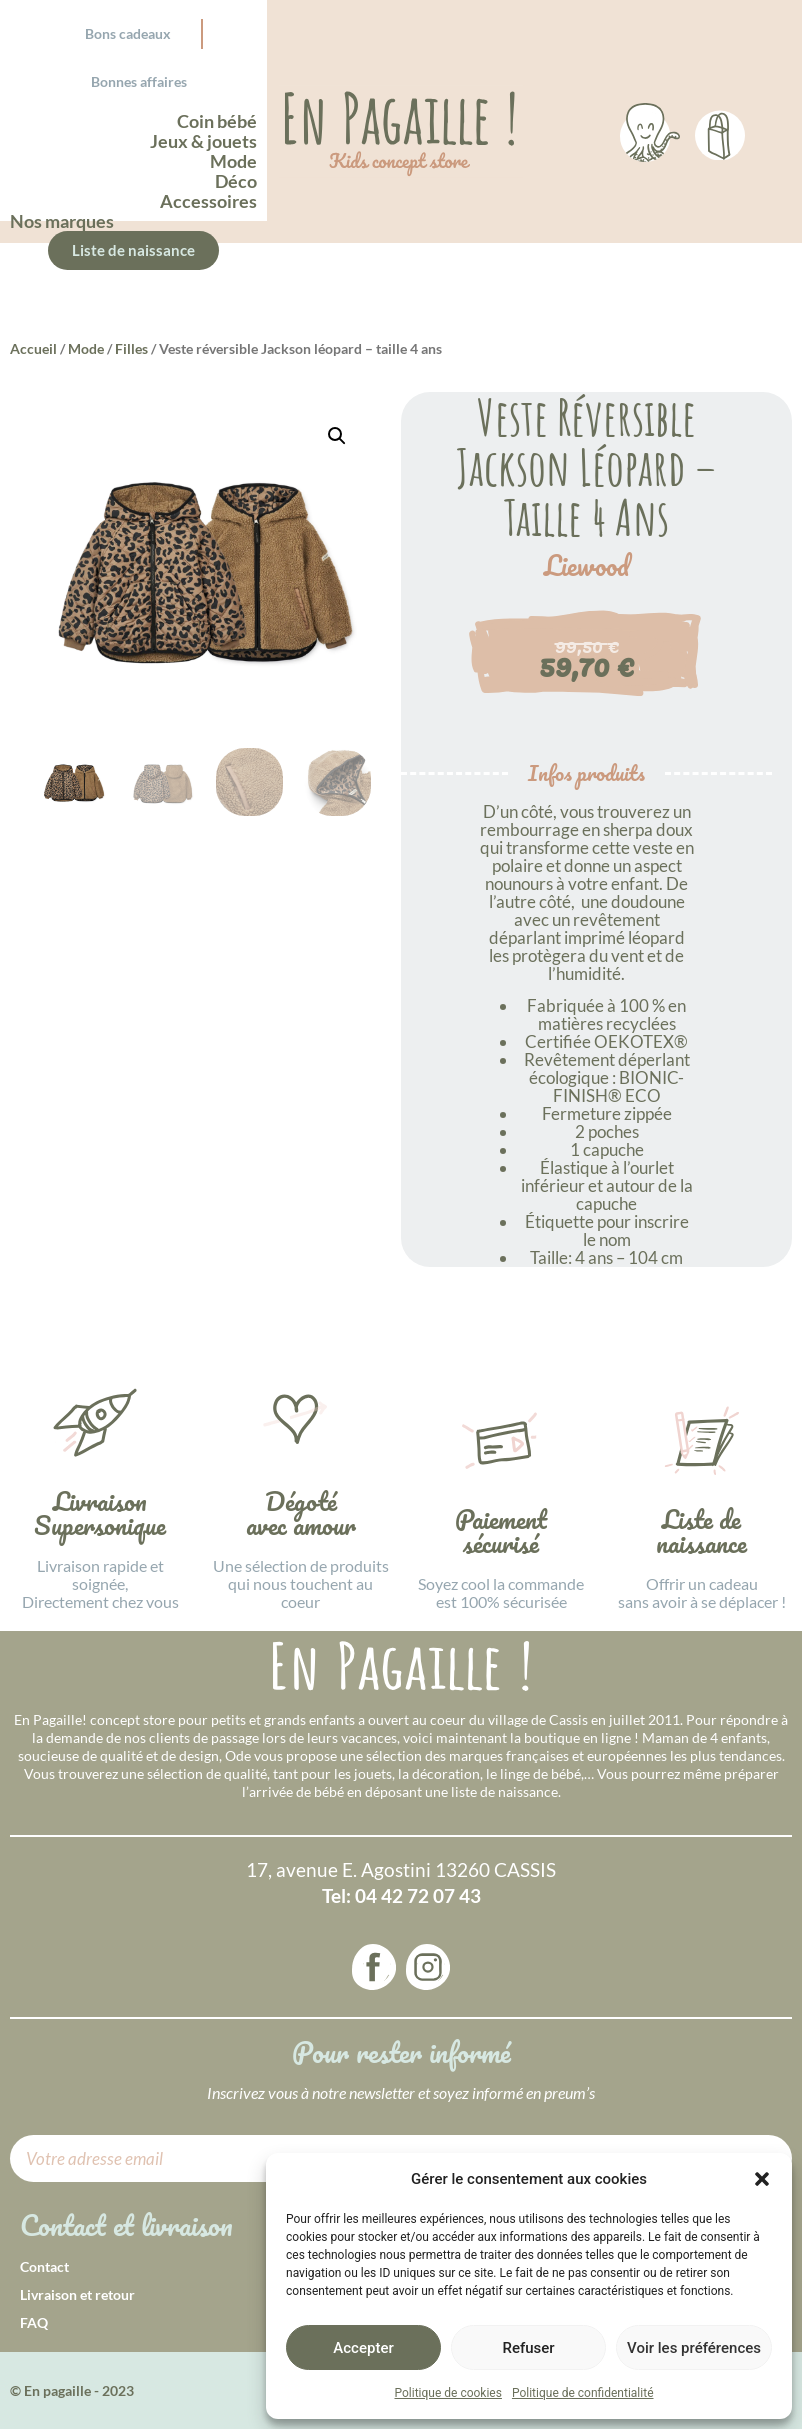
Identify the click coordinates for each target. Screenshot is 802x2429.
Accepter (363, 2348)
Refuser (528, 2348)
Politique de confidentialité (583, 2393)
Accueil (33, 348)
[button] (762, 2179)
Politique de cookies (448, 2393)
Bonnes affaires (139, 81)
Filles (131, 348)
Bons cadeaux (128, 33)
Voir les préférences (694, 2348)
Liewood (586, 566)
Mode (86, 348)
